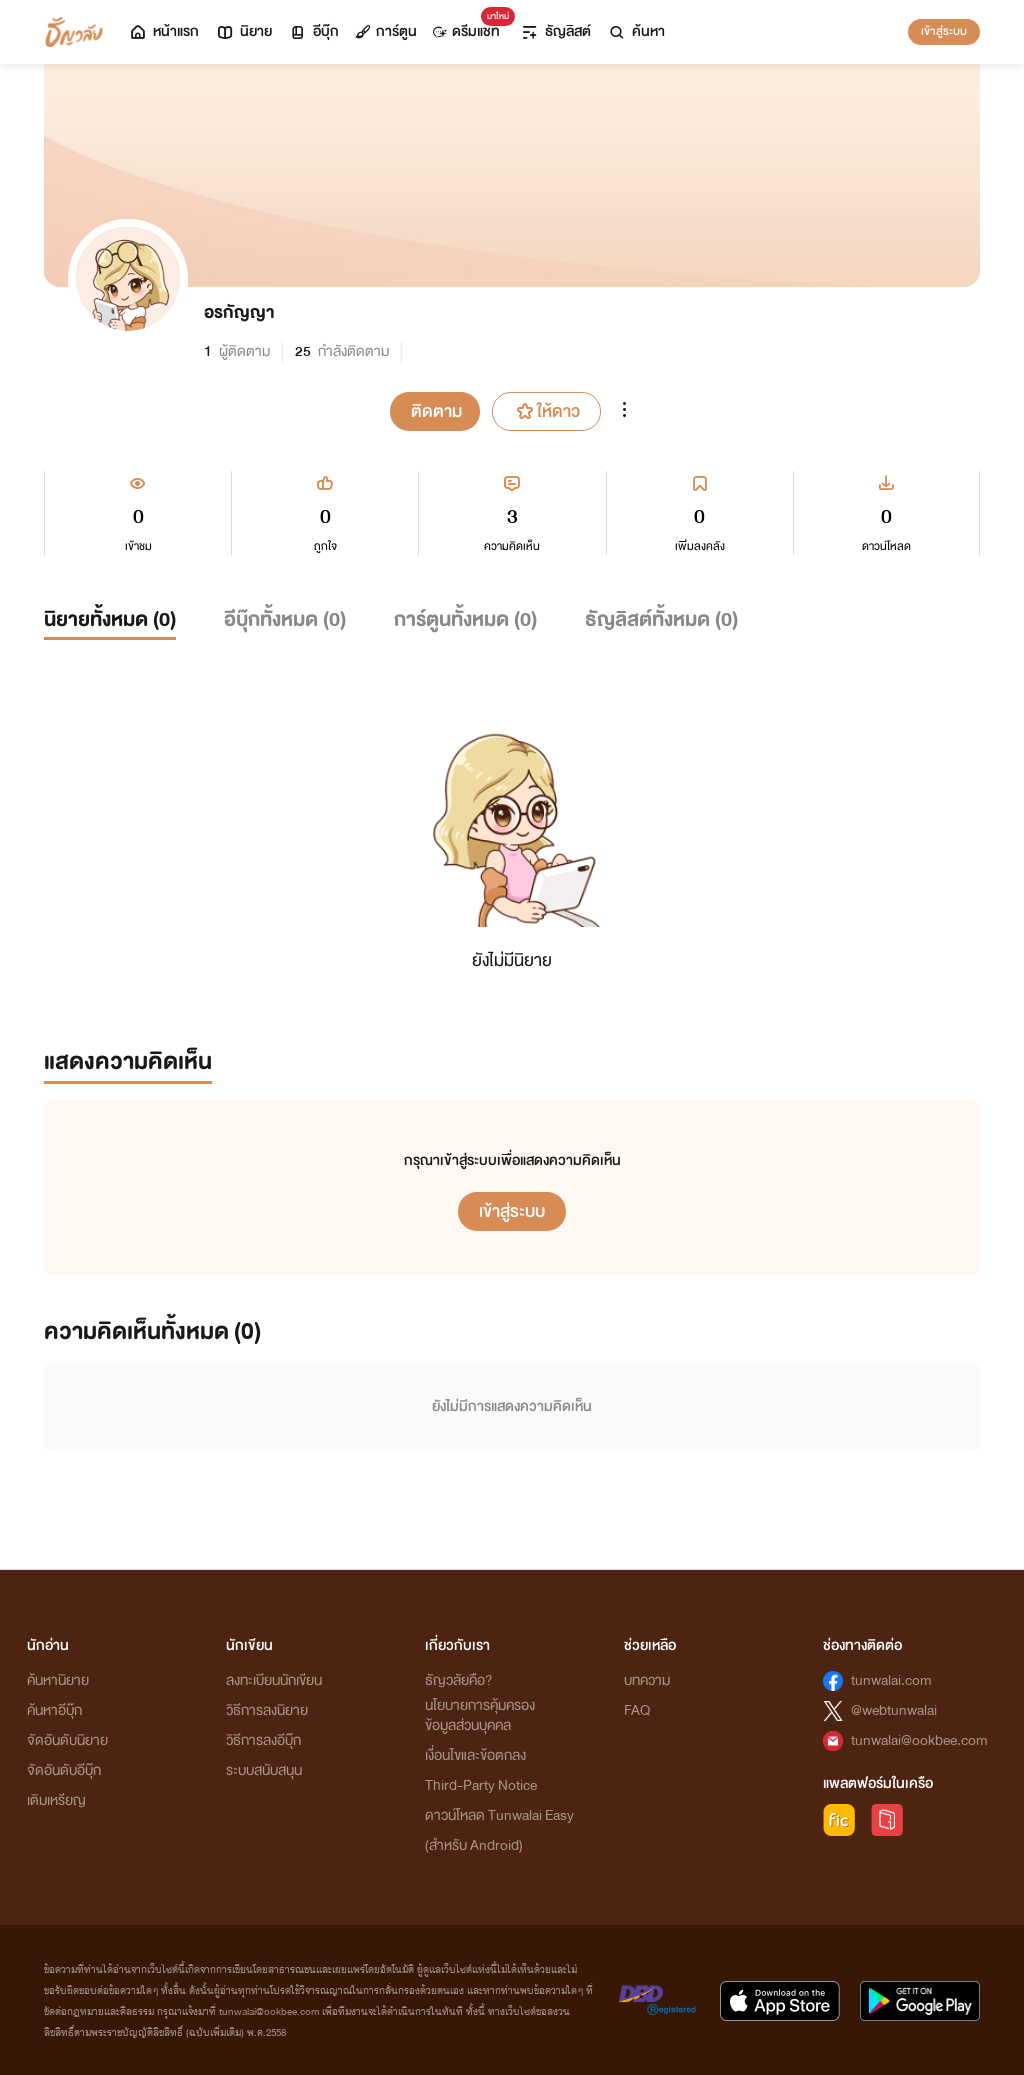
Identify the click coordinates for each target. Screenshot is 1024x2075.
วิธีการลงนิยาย (267, 1710)
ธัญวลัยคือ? (459, 1680)
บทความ (647, 1680)
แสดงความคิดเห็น (128, 1061)
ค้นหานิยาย (58, 1680)
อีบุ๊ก (313, 31)
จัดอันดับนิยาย (67, 1740)
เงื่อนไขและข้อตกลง (475, 1755)
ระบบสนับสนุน (264, 1770)
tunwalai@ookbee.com (919, 1740)
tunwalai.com (891, 1680)
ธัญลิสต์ (555, 31)
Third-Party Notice (481, 1785)
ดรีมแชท (470, 26)
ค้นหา (636, 31)
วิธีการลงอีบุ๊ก (263, 1740)
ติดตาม (436, 411)
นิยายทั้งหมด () (110, 619)
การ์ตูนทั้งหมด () (465, 619)
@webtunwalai (894, 1710)
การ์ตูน (386, 31)
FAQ (637, 1710)
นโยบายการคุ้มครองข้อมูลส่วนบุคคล (480, 1715)
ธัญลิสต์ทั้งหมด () (661, 619)
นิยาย (243, 31)
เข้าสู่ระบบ (944, 31)
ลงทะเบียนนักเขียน (274, 1680)
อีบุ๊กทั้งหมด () (285, 619)
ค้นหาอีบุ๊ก (54, 1710)
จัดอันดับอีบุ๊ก (64, 1770)
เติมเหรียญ (56, 1800)
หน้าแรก (163, 31)
